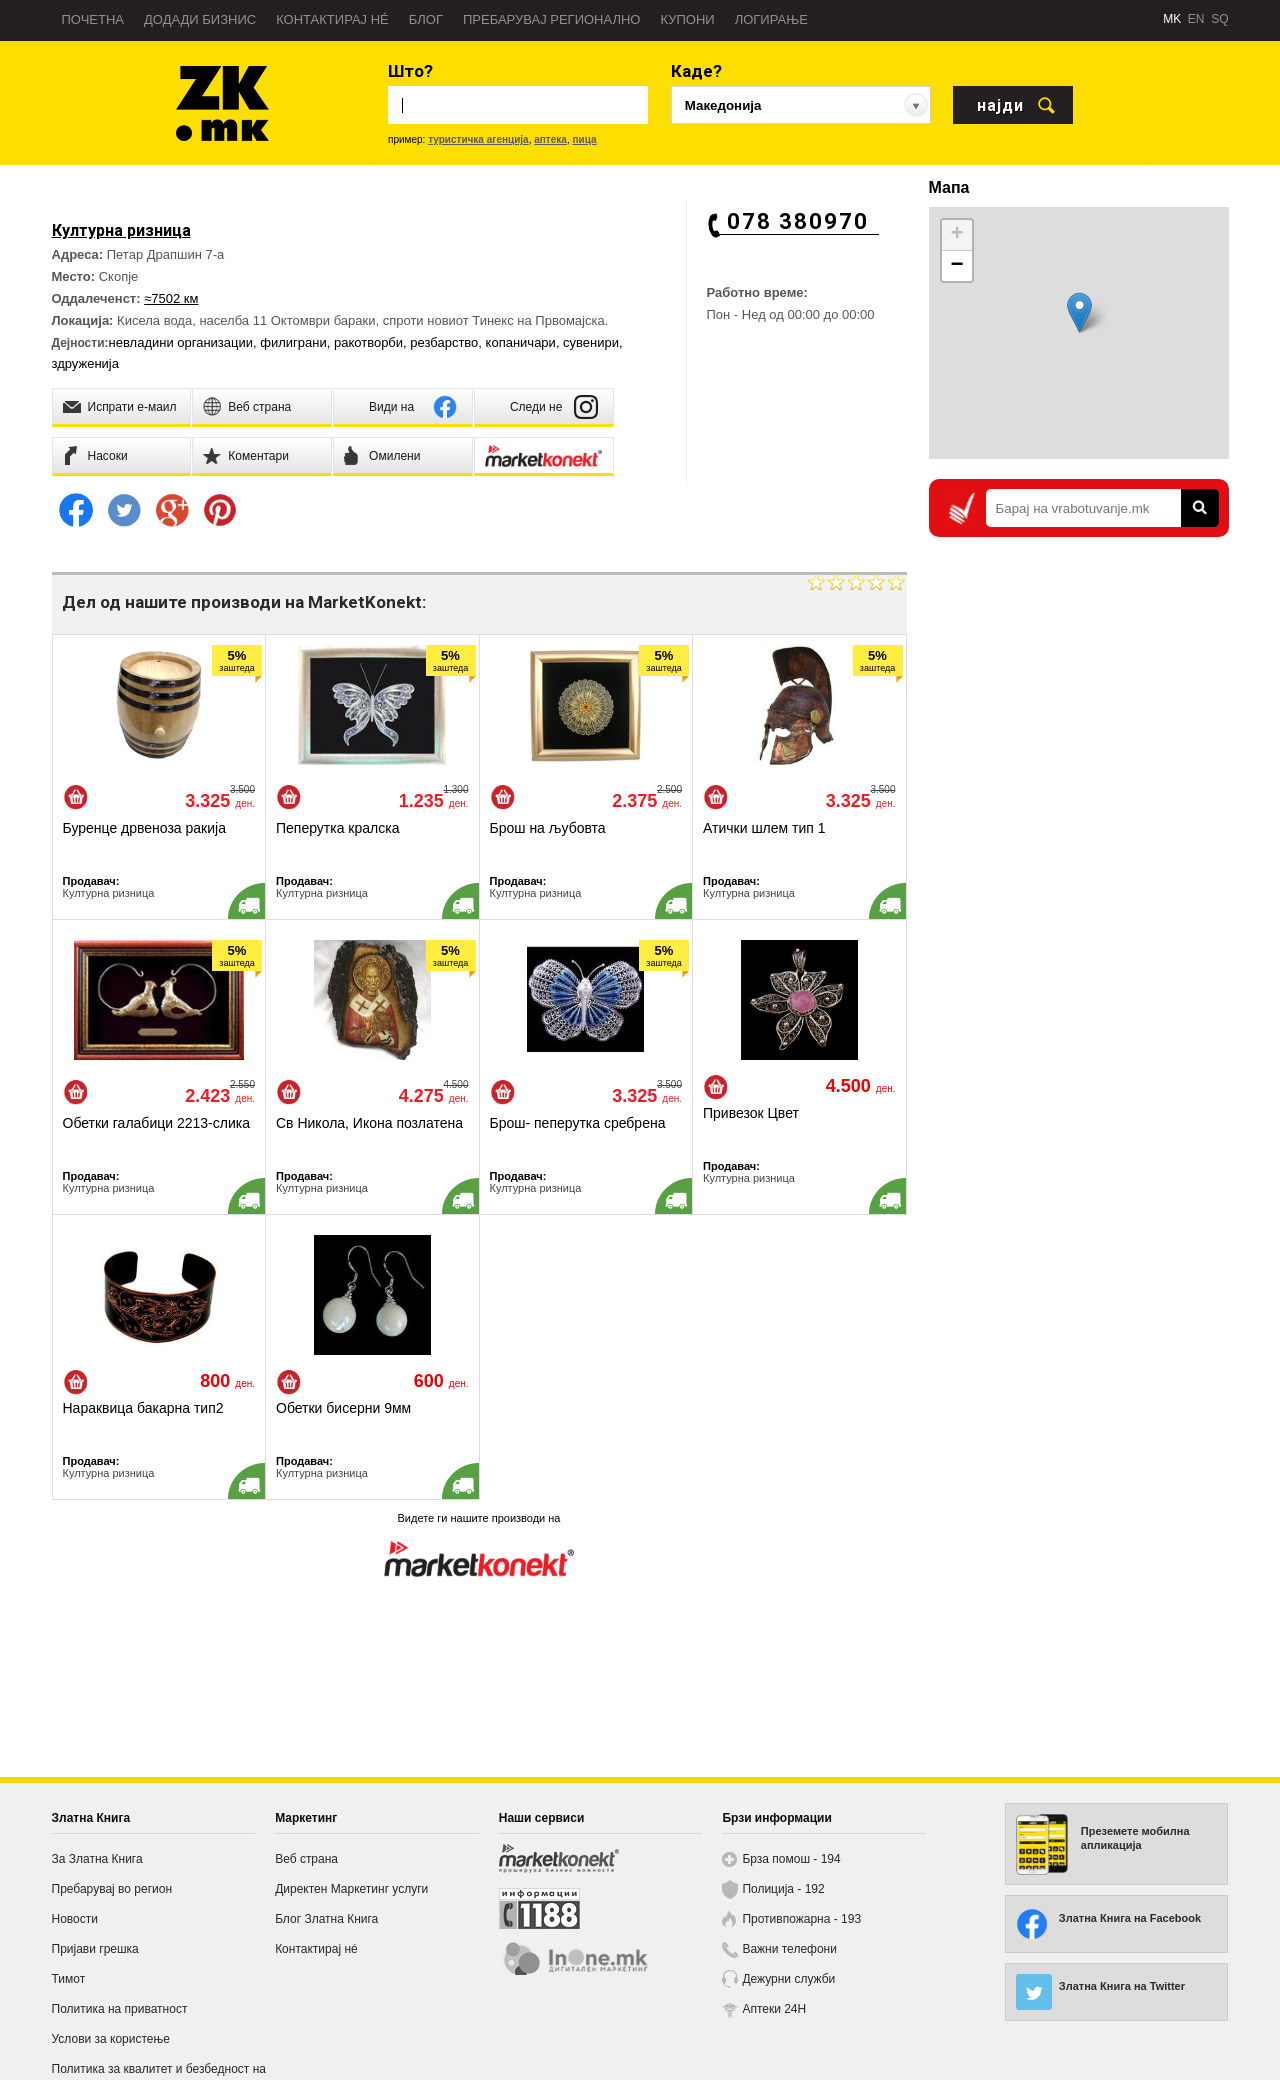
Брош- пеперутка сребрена (578, 1123)
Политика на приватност (120, 2009)
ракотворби (368, 342)
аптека (550, 139)
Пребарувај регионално (551, 19)
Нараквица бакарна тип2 (143, 1408)
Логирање (771, 19)
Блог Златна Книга (326, 1919)
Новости (75, 1919)
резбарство (444, 342)
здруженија (85, 363)
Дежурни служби (788, 1979)
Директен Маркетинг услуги (351, 1889)
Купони (687, 19)
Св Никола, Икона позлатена (369, 1123)
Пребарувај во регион (112, 1889)
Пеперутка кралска (337, 828)
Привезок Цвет (751, 1113)
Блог (426, 19)
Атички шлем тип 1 (764, 828)
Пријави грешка (95, 1949)
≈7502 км (171, 298)
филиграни (293, 342)
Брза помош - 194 (791, 1859)
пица (584, 139)
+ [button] (956, 235)
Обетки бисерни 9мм (343, 1408)
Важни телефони (789, 1949)
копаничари (521, 342)
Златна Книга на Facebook (1130, 1918)
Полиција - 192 (783, 1889)
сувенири (591, 342)
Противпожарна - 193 (801, 1919)
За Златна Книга (97, 1859)
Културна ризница (109, 893)
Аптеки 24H (774, 2009)
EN (1196, 19)
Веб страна (306, 1859)
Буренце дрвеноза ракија (144, 828)
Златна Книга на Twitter (1122, 1986)
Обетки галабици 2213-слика (156, 1123)
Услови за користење (111, 2039)
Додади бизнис (200, 19)
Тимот (69, 1979)
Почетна (93, 19)
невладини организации (181, 342)
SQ (1219, 19)
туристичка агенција (478, 139)
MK (1172, 19)
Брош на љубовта (548, 828)
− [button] (956, 266)
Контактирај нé (332, 19)
